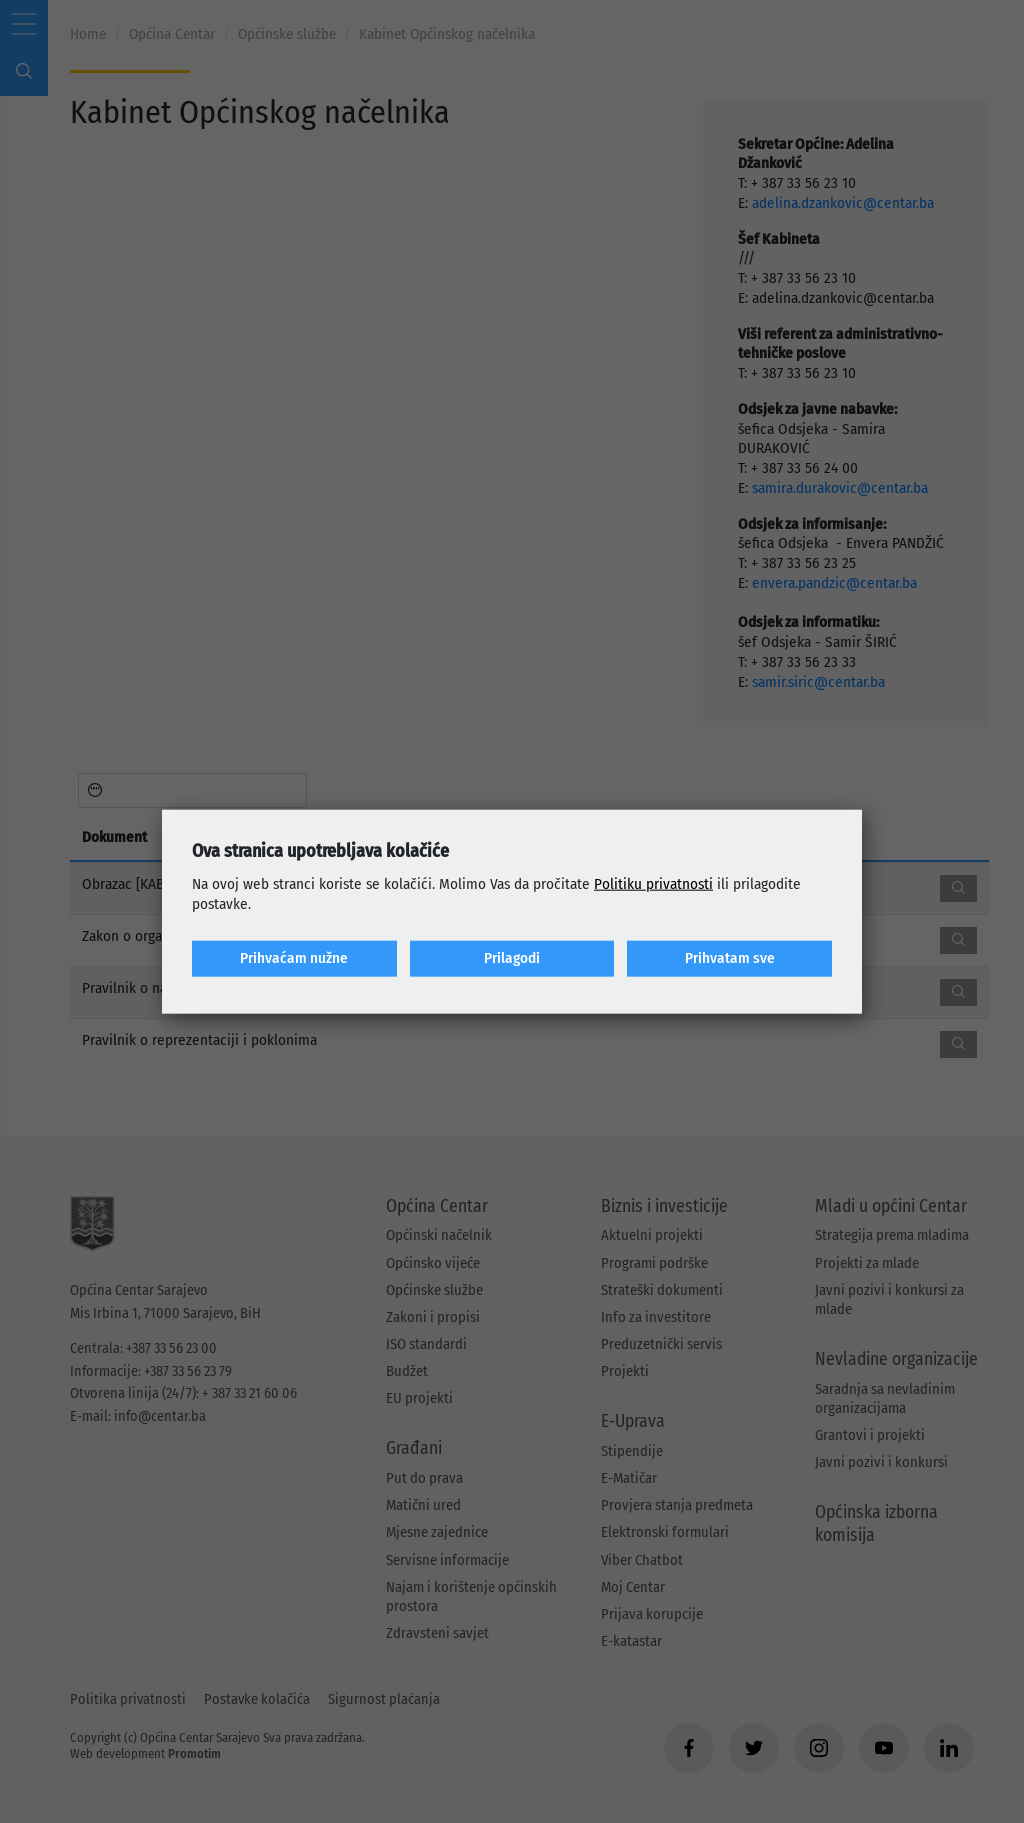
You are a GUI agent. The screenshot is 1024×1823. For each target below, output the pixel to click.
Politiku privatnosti (653, 884)
